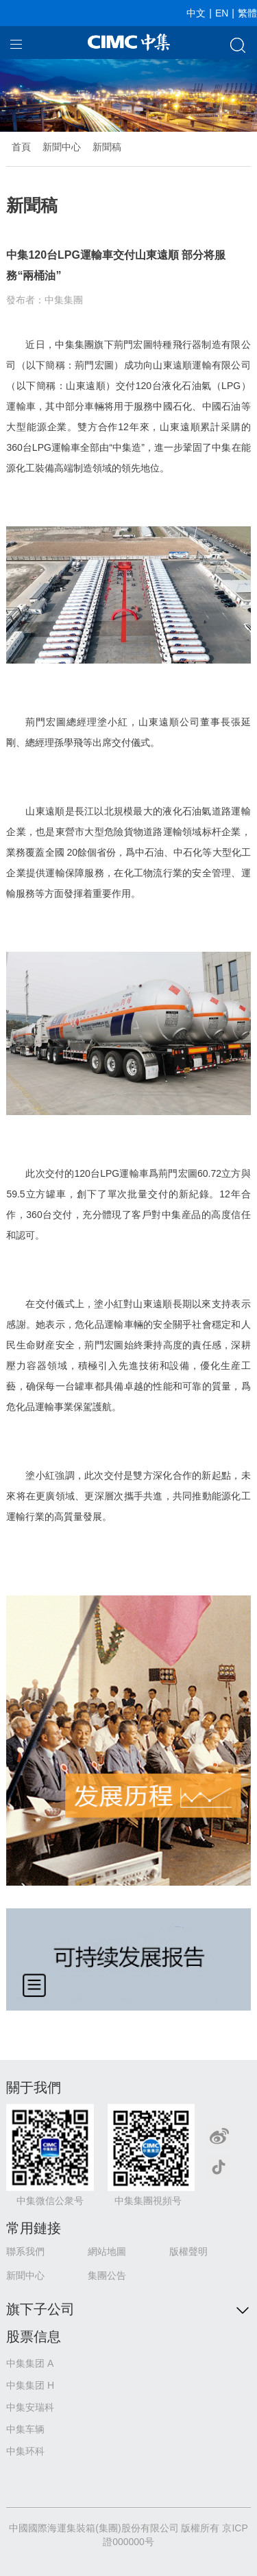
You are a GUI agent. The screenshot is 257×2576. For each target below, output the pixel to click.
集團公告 (107, 2275)
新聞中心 (61, 146)
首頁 (21, 146)
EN (221, 13)
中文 (196, 13)
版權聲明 (188, 2251)
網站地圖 (107, 2251)
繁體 (247, 13)
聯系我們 (25, 2251)
